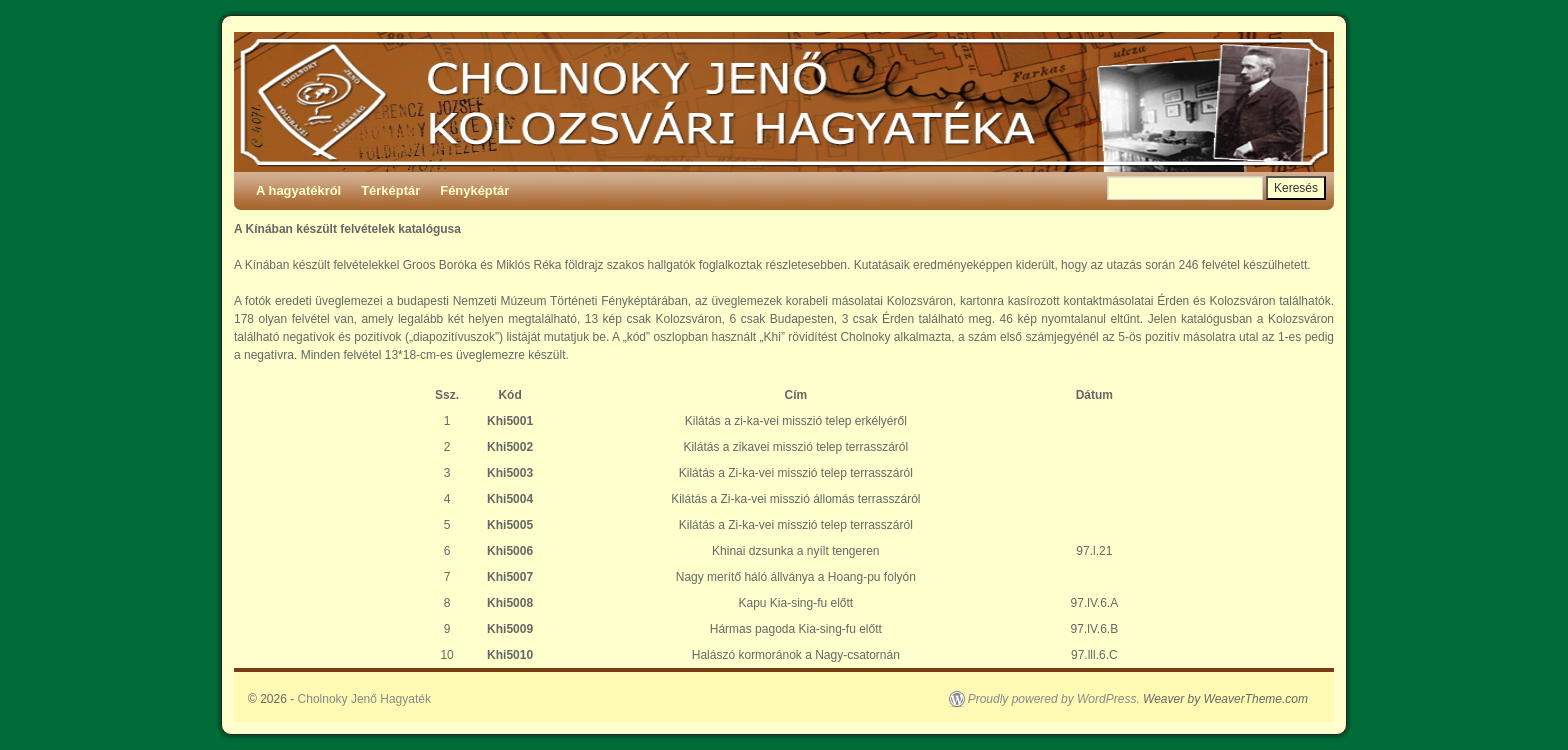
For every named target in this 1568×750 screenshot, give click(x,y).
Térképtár (390, 190)
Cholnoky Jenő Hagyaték (364, 699)
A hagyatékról (298, 190)
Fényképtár (474, 190)
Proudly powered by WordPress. (1054, 699)
